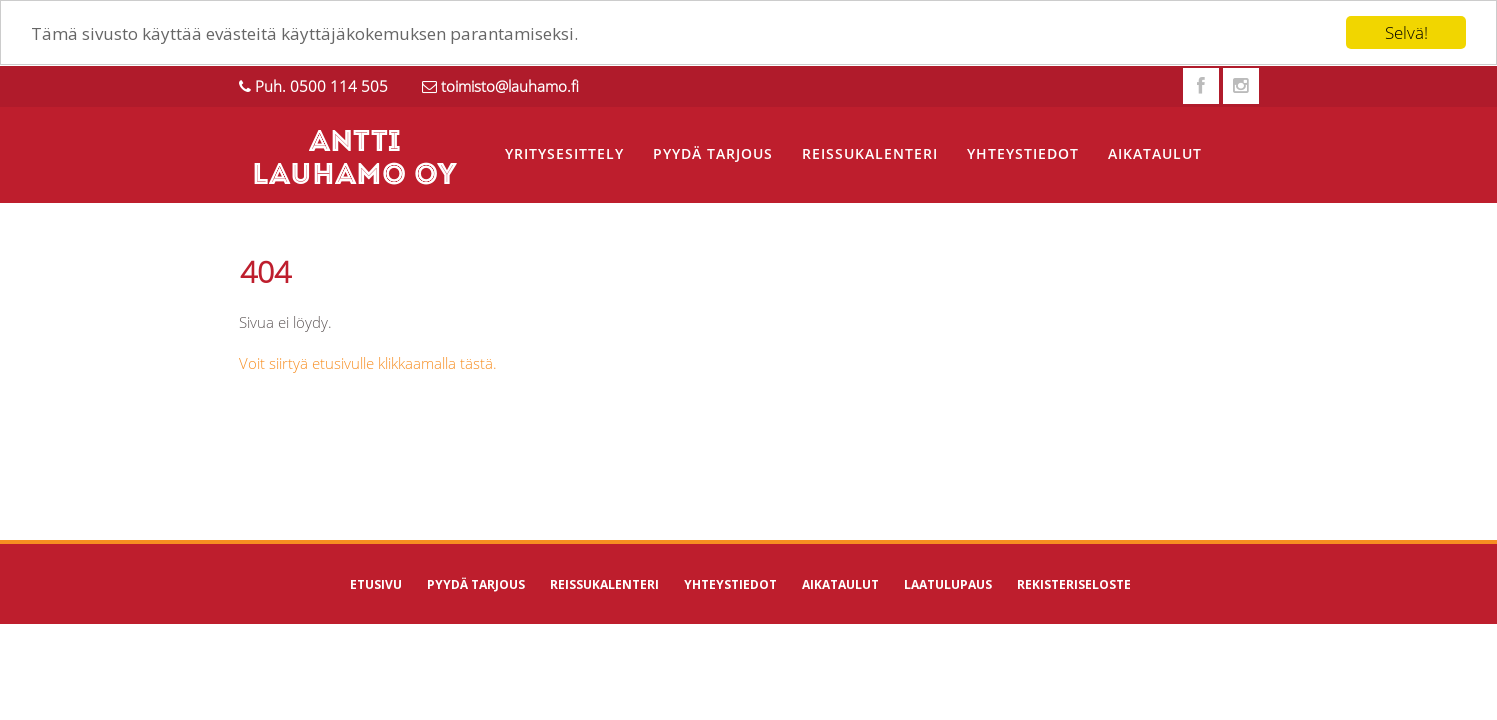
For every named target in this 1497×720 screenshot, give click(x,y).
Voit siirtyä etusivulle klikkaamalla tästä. (368, 363)
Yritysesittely (564, 153)
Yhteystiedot (1023, 153)
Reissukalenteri (870, 153)
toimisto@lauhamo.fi (510, 86)
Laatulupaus (948, 584)
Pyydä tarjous (713, 153)
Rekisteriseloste (1074, 584)
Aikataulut (1155, 153)
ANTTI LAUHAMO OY (354, 160)
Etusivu (376, 584)
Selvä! (1406, 32)
